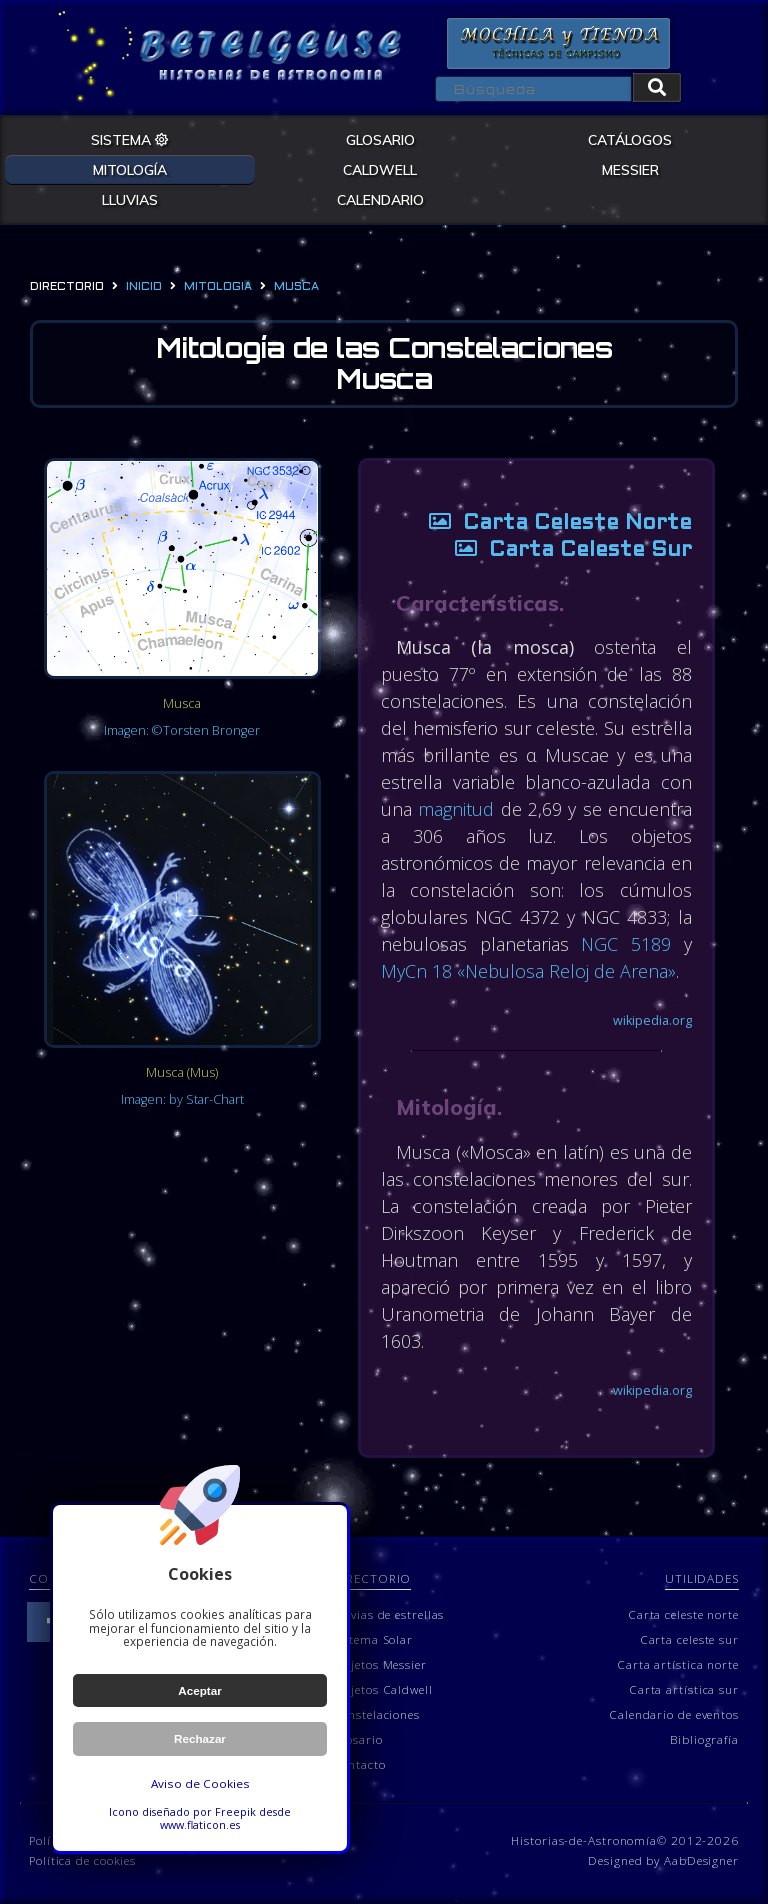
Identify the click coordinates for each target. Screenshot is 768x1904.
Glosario (357, 1740)
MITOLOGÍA (130, 169)
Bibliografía (704, 1740)
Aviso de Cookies (200, 1783)
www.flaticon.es (200, 1824)
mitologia (218, 287)
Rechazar (200, 1738)
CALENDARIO (380, 199)
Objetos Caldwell (382, 1690)
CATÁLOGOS (630, 139)
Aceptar (200, 1690)
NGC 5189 (626, 945)
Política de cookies (82, 1862)
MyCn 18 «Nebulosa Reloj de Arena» (530, 972)
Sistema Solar (372, 1640)
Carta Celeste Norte (552, 524)
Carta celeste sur (689, 1640)
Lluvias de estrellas (388, 1615)
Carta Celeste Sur (565, 551)
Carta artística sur (684, 1690)
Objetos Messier (379, 1665)
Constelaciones (376, 1715)
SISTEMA (130, 139)
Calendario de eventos (674, 1715)
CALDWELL (380, 169)
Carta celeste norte (683, 1615)
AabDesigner (701, 1862)
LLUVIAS (130, 199)
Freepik (235, 1811)
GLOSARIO (380, 139)
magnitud (458, 810)
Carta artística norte (678, 1665)
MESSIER (630, 169)
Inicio (144, 287)
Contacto (358, 1765)
